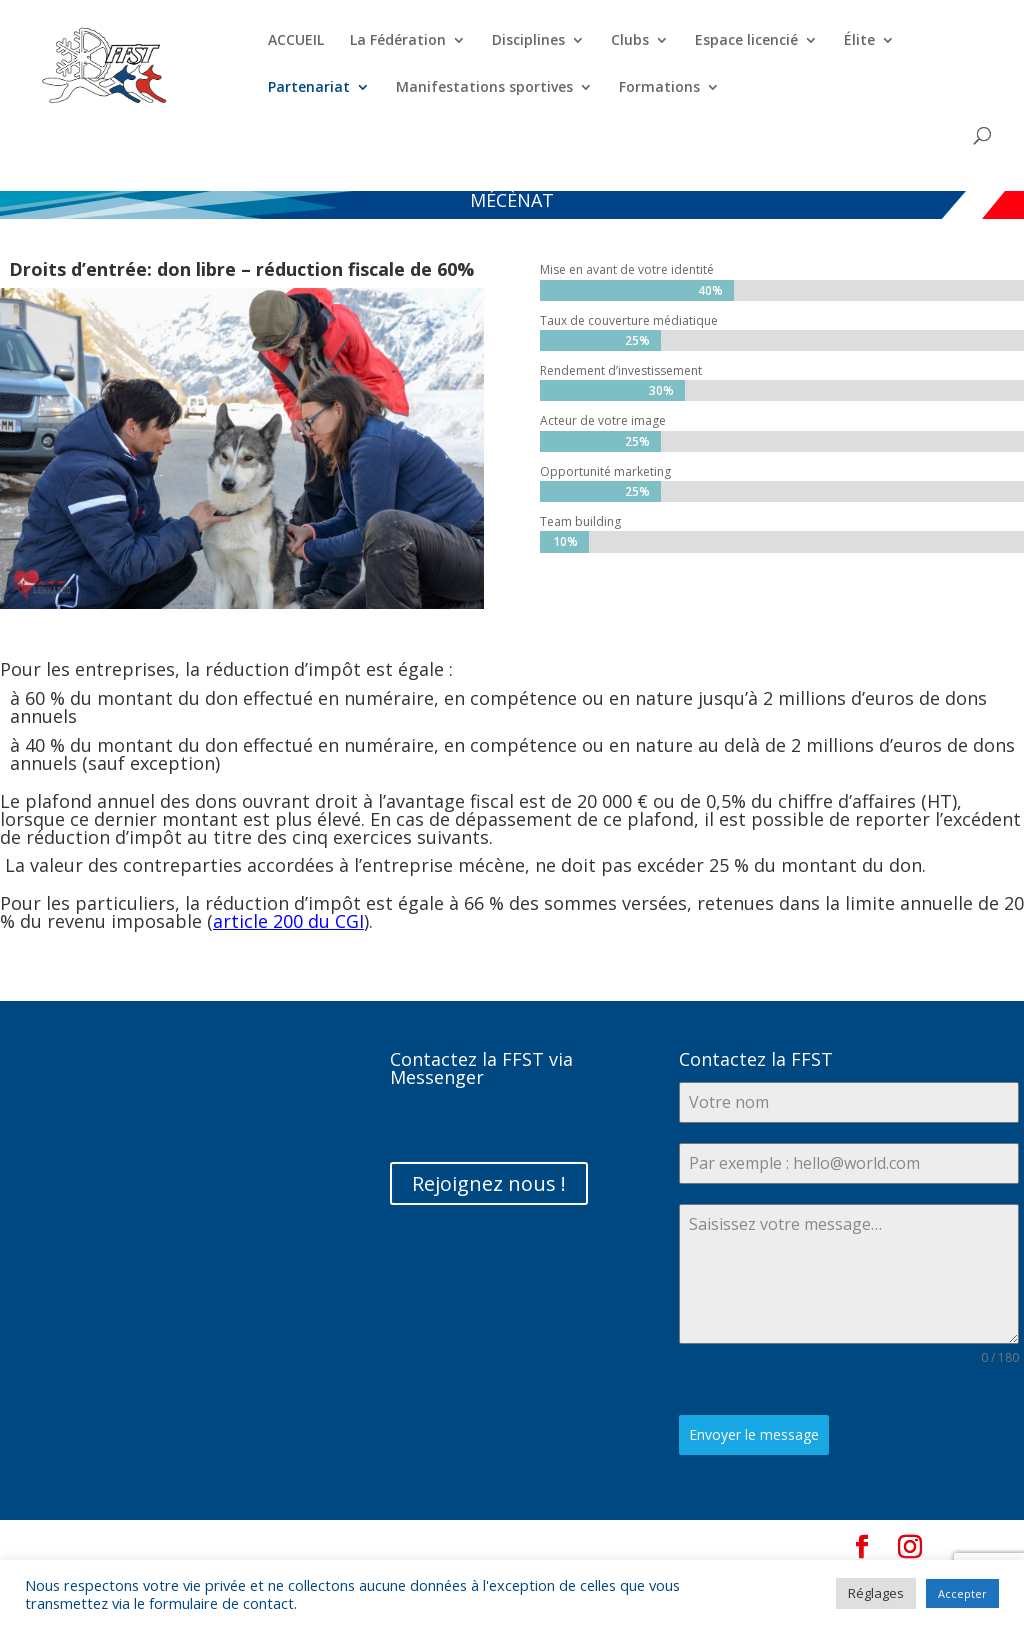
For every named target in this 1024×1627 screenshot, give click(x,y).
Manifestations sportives (484, 88)
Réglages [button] (876, 1593)
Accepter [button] (962, 1593)
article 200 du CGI (288, 921)
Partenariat (309, 88)
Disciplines (528, 41)
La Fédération (398, 41)
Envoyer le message (754, 1434)
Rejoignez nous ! (489, 1183)
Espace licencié (746, 41)
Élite (859, 41)
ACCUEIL (296, 41)
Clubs (630, 41)
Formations (659, 88)
